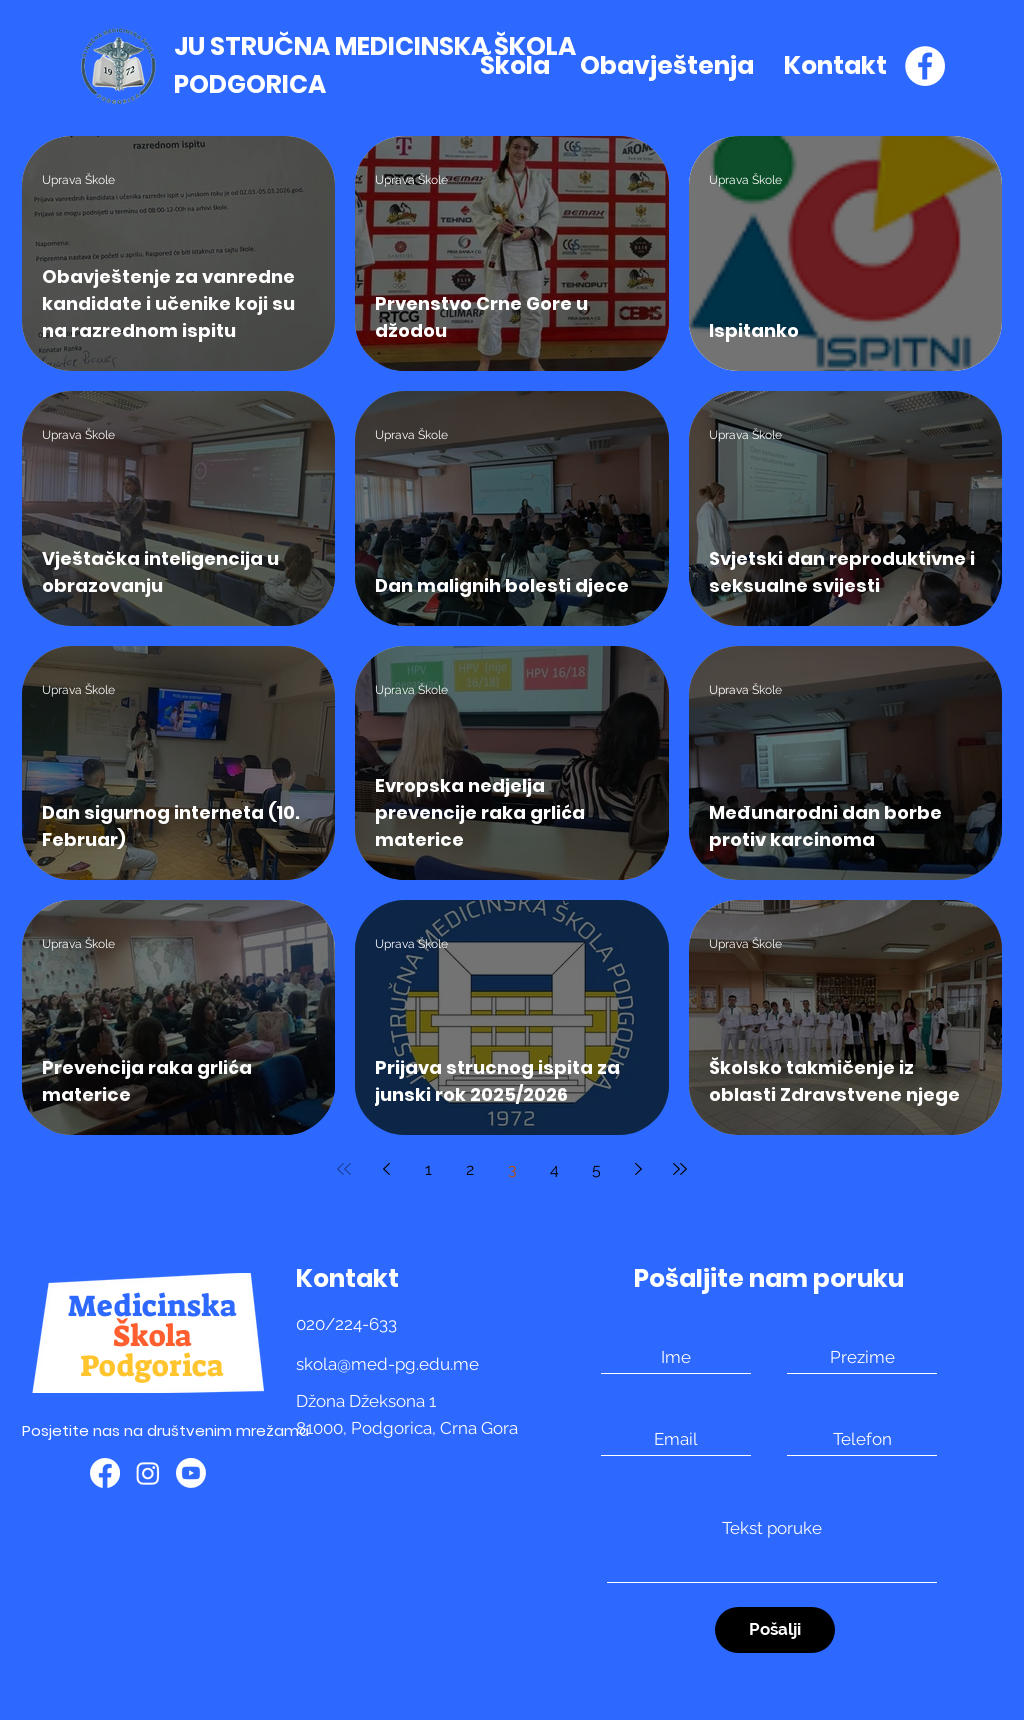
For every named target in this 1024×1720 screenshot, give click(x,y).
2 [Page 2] (470, 1169)
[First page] (344, 1169)
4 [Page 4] (554, 1169)
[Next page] (638, 1169)
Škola (152, 1336)
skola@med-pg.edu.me (387, 1364)
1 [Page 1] (428, 1169)
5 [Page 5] (596, 1169)
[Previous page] (386, 1169)
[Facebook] (925, 66)
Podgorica (152, 1366)
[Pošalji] (775, 1630)
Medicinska (152, 1306)
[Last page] (680, 1169)
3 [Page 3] (512, 1169)
